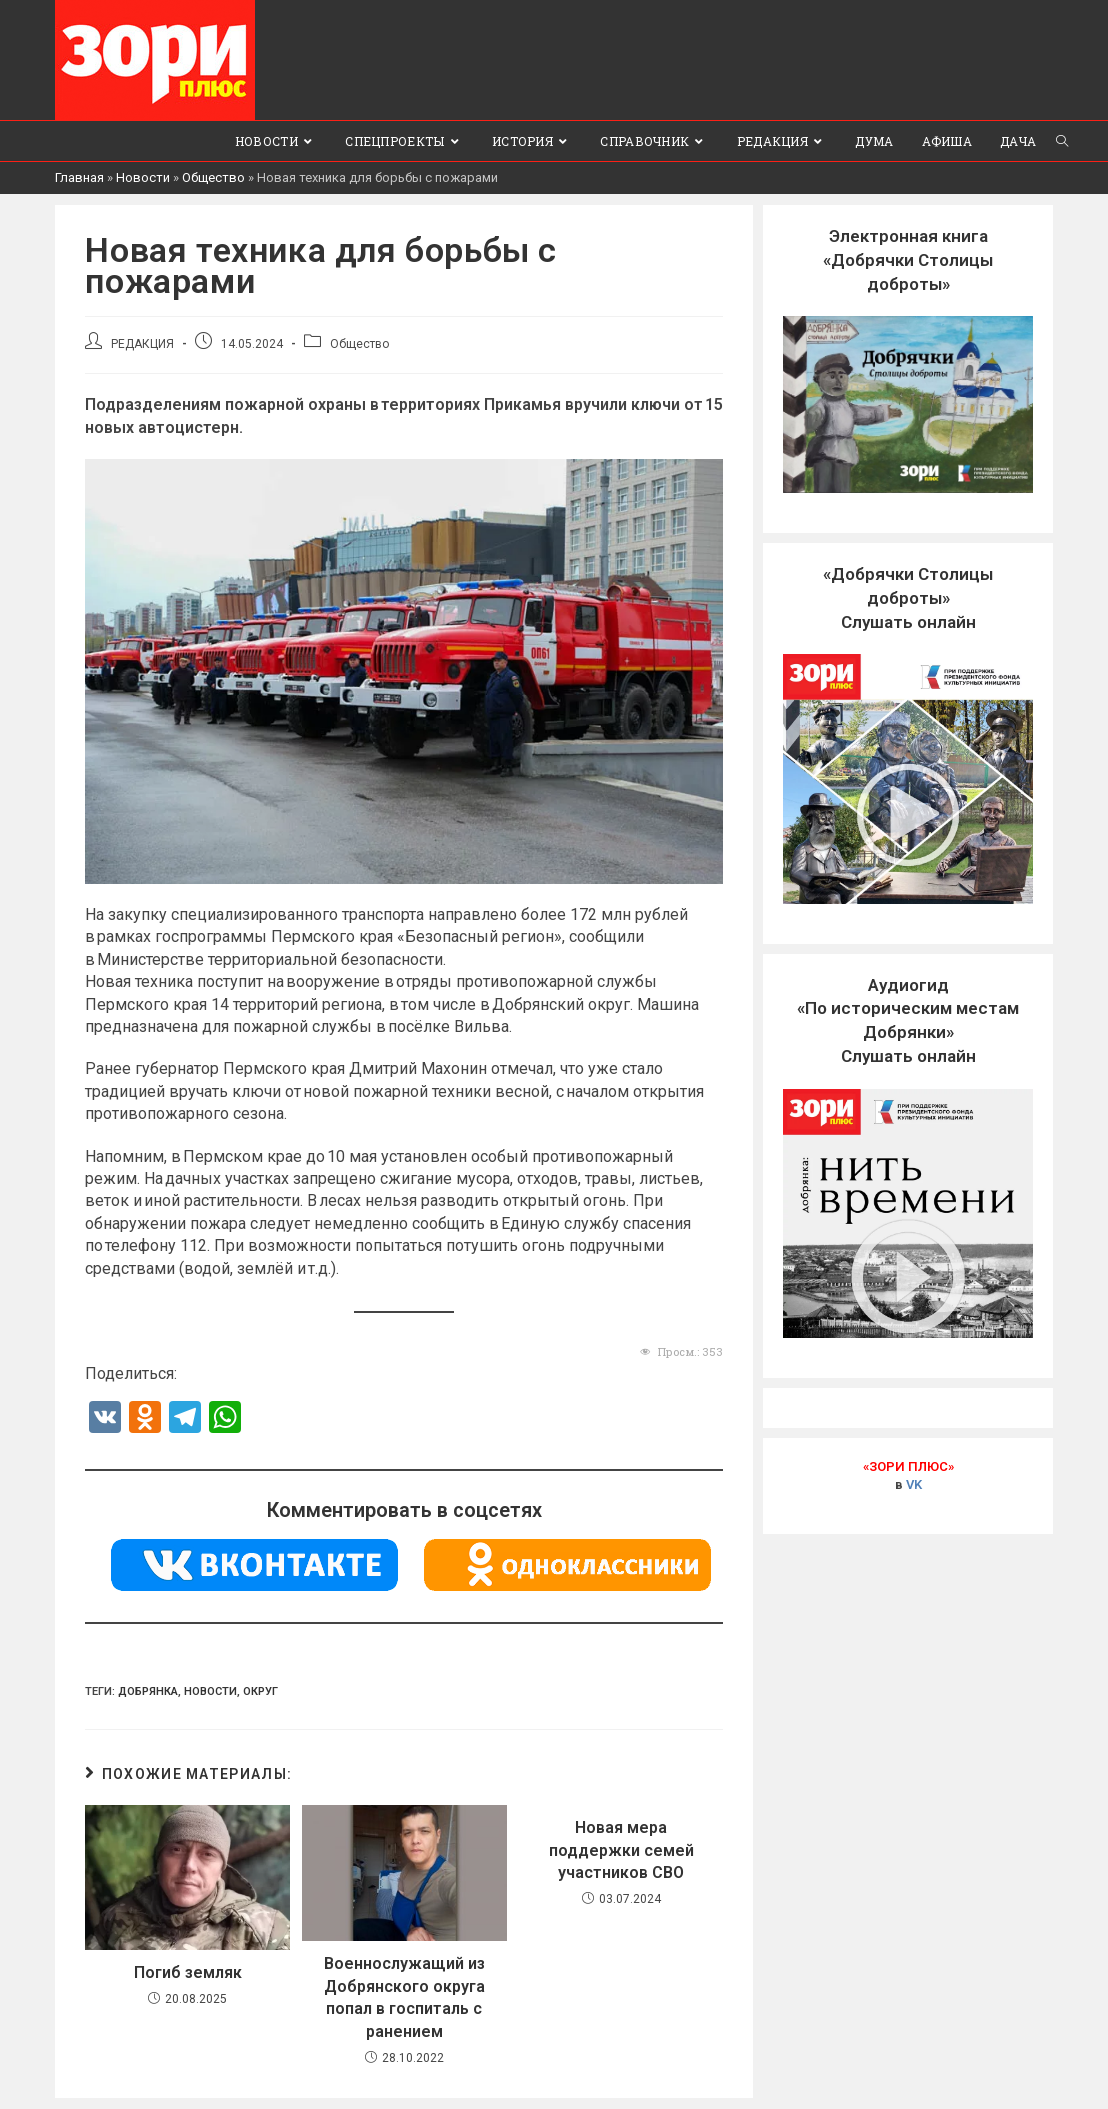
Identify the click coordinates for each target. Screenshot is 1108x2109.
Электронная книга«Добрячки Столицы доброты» (908, 260)
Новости (143, 177)
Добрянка (148, 1691)
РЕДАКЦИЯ (142, 344)
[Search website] (1062, 141)
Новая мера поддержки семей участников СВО (621, 1850)
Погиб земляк (188, 1972)
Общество (213, 177)
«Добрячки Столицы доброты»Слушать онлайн (908, 598)
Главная (79, 177)
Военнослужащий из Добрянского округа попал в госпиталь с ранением (404, 1997)
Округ (260, 1691)
